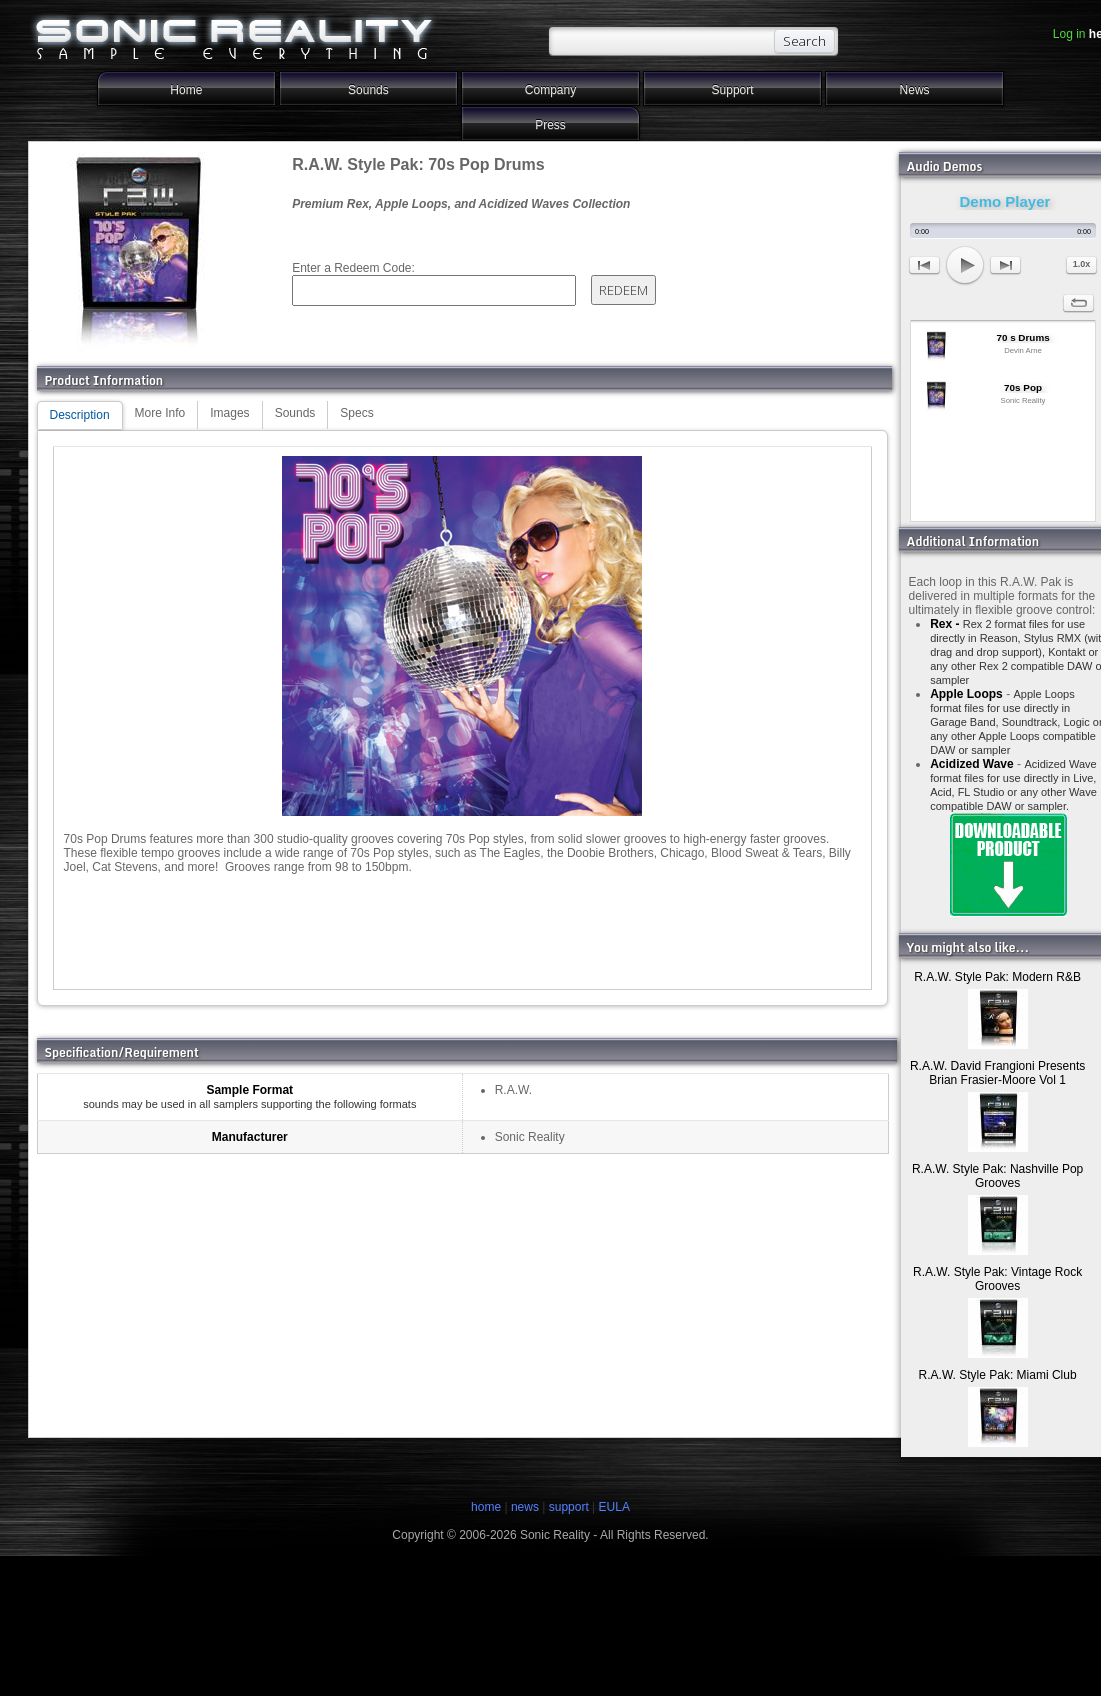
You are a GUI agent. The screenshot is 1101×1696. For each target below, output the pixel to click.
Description (80, 415)
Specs (356, 413)
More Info (160, 413)
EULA (614, 1507)
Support (733, 90)
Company (550, 90)
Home (186, 90)
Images (229, 413)
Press (550, 125)
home (486, 1507)
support (570, 1507)
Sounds (368, 90)
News (915, 90)
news (525, 1507)
